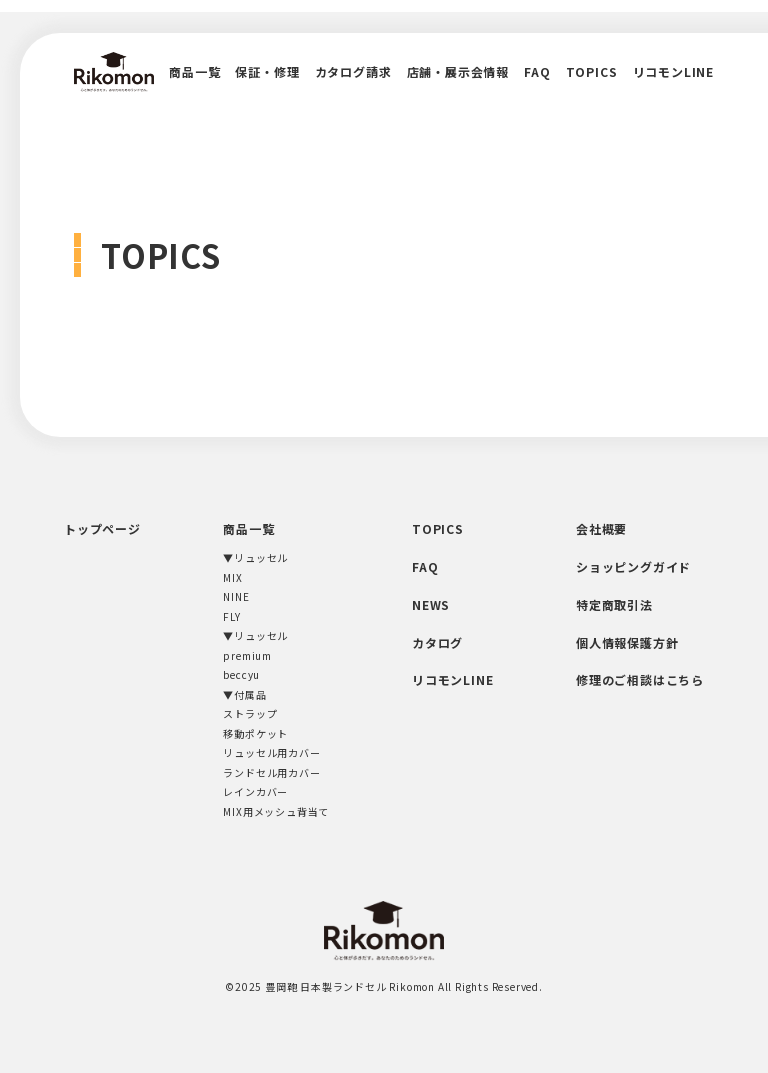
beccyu (241, 674)
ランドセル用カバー (271, 772)
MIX (232, 577)
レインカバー (255, 791)
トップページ (102, 528)
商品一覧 (194, 71)
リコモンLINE (673, 71)
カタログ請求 (353, 71)
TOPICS (592, 71)
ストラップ (250, 713)
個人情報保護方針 (627, 642)
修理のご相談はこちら (640, 679)
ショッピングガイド (633, 566)
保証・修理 (267, 71)
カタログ (437, 642)
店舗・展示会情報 (458, 71)
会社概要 (601, 528)
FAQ (537, 71)
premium (247, 655)
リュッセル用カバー (271, 752)
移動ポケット (255, 733)
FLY (231, 616)
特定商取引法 (614, 604)
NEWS (431, 604)
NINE (236, 596)
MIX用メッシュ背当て (276, 811)
